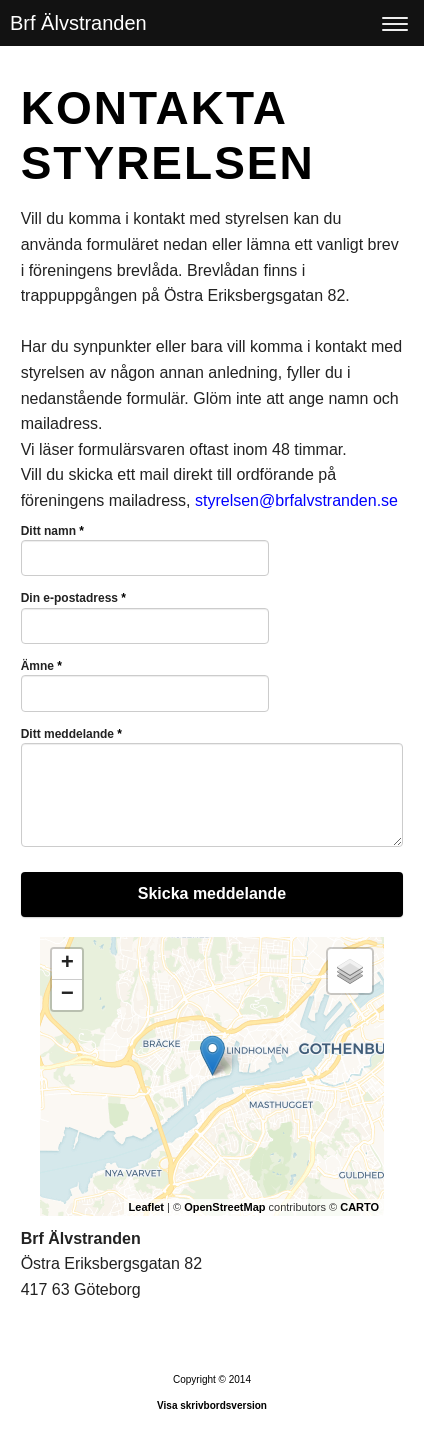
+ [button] (67, 964)
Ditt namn (52, 531)
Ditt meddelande (71, 734)
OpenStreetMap (224, 1207)
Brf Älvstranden (78, 23)
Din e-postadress (73, 598)
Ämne (41, 666)
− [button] (67, 995)
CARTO (359, 1207)
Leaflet (146, 1207)
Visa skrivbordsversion (212, 1405)
